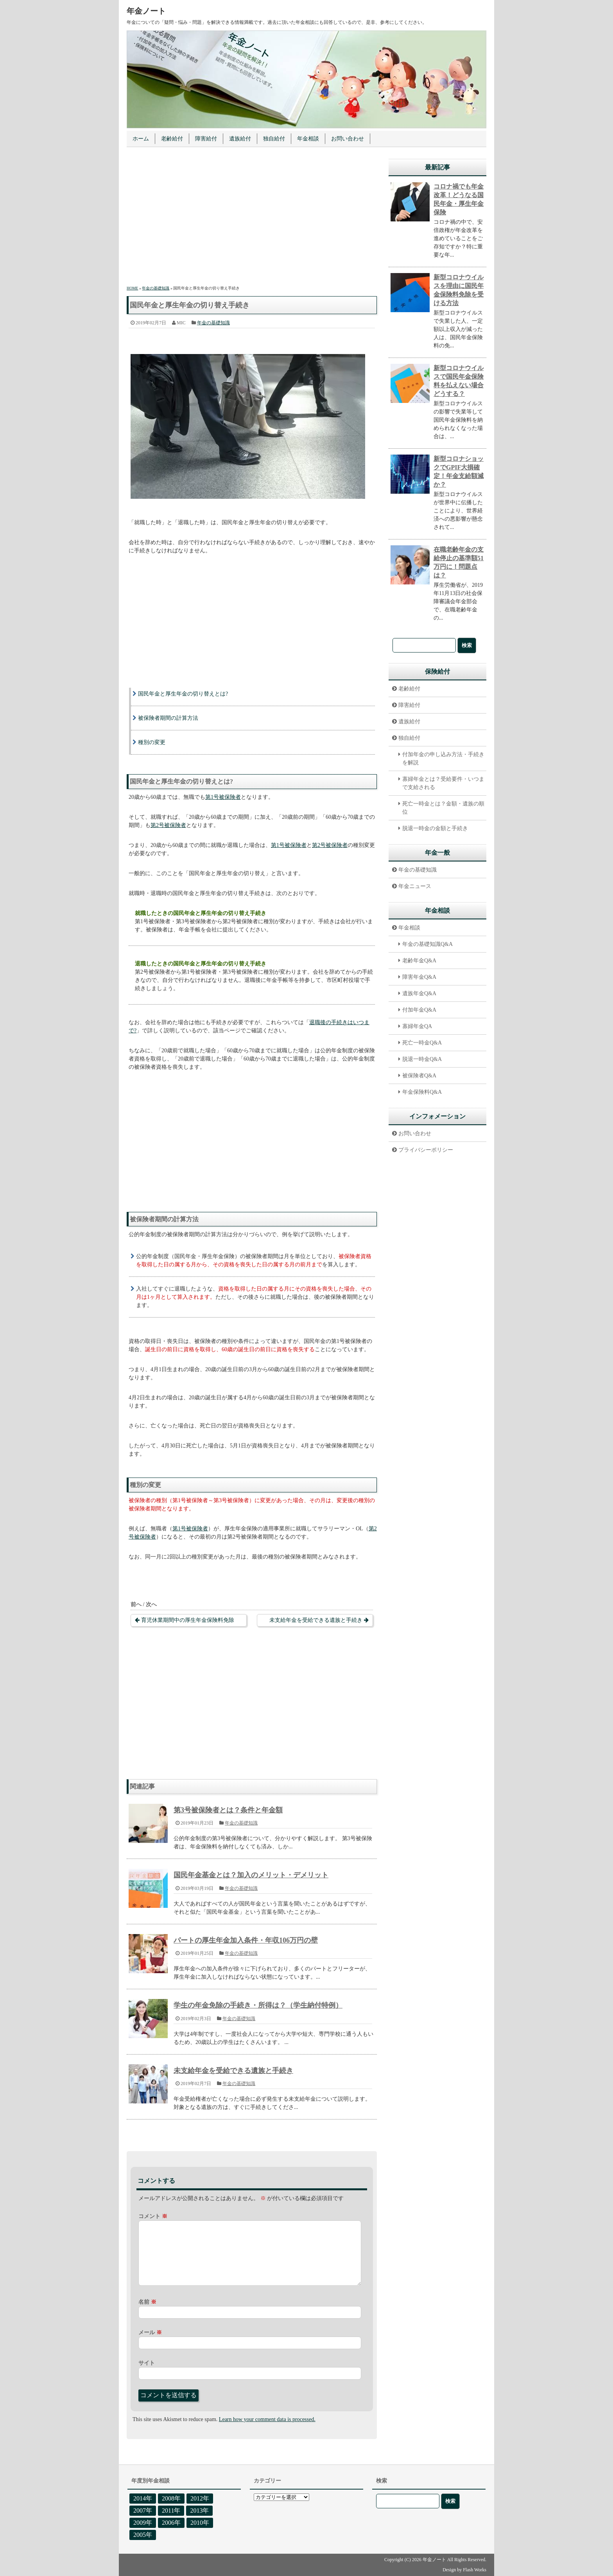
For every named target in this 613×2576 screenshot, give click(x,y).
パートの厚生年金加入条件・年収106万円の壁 (246, 1940)
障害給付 (206, 139)
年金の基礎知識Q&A (427, 944)
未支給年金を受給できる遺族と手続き (315, 1620)
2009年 (142, 2522)
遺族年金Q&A (419, 993)
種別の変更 (151, 742)
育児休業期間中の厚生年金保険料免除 (187, 1620)
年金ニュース (414, 886)
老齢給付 (172, 139)
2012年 (199, 2498)
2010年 (199, 2522)
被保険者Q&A (419, 1076)
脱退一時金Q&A (422, 1059)
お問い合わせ (347, 139)
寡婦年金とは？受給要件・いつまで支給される (443, 783)
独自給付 (274, 139)
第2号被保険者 (168, 825)
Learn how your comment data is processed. (267, 2419)
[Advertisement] (252, 217)
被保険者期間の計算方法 (168, 718)
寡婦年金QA (417, 1026)
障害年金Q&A (419, 977)
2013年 (199, 2510)
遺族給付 (240, 139)
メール (150, 2332)
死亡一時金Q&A (422, 1043)
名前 (147, 2302)
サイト (146, 2363)
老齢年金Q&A (419, 961)
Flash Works (474, 2569)
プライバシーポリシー (425, 1150)
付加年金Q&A (419, 1010)
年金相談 (308, 139)
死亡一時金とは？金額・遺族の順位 (443, 808)
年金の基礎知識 (213, 322)
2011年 (171, 2510)
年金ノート (146, 11)
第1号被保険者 (223, 797)
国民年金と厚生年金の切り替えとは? (183, 694)
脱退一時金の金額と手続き (435, 828)
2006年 (171, 2522)
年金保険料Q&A (422, 1092)
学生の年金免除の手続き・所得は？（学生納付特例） (258, 2005)
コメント (152, 2216)
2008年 (171, 2498)
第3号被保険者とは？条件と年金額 (228, 1810)
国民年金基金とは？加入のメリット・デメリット (251, 1875)
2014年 (142, 2498)
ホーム (141, 139)
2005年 (142, 2534)
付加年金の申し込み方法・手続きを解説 (443, 758)
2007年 (142, 2510)
